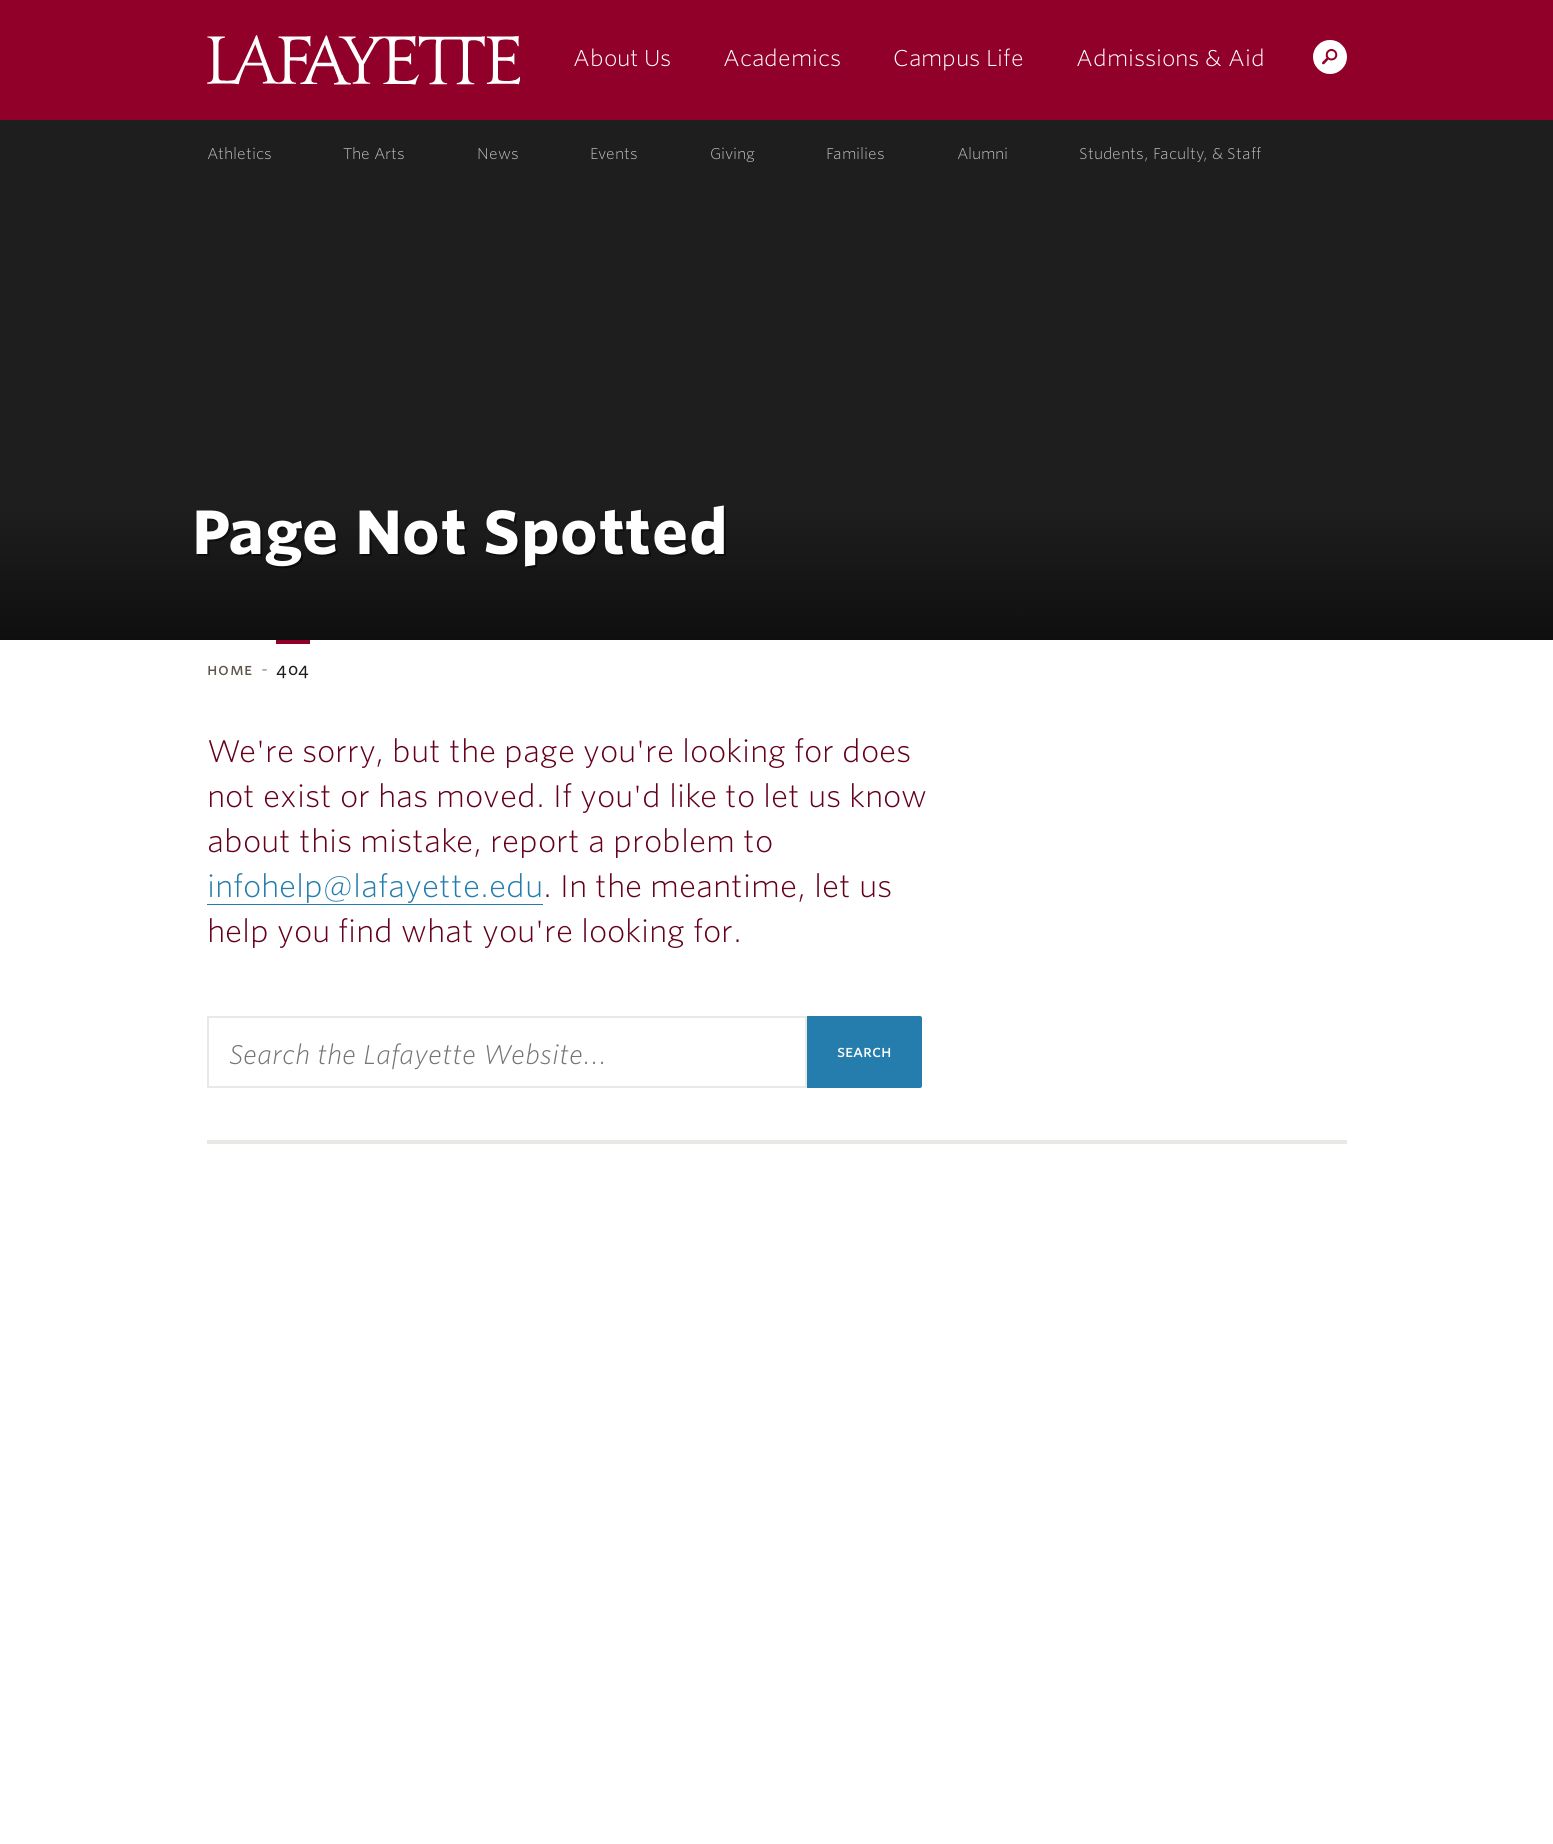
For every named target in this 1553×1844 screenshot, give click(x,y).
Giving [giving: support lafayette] (732, 154)
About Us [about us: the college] (622, 58)
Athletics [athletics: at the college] (239, 154)
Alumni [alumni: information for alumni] (982, 154)
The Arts (374, 154)
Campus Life (958, 58)
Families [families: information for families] (855, 154)
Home (230, 669)
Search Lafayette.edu (1330, 60)
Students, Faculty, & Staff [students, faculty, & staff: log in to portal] (1170, 154)
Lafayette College (363, 67)
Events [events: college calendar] (614, 154)
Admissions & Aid (1170, 58)
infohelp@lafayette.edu (375, 886)
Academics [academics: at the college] (782, 58)
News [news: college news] (498, 154)
